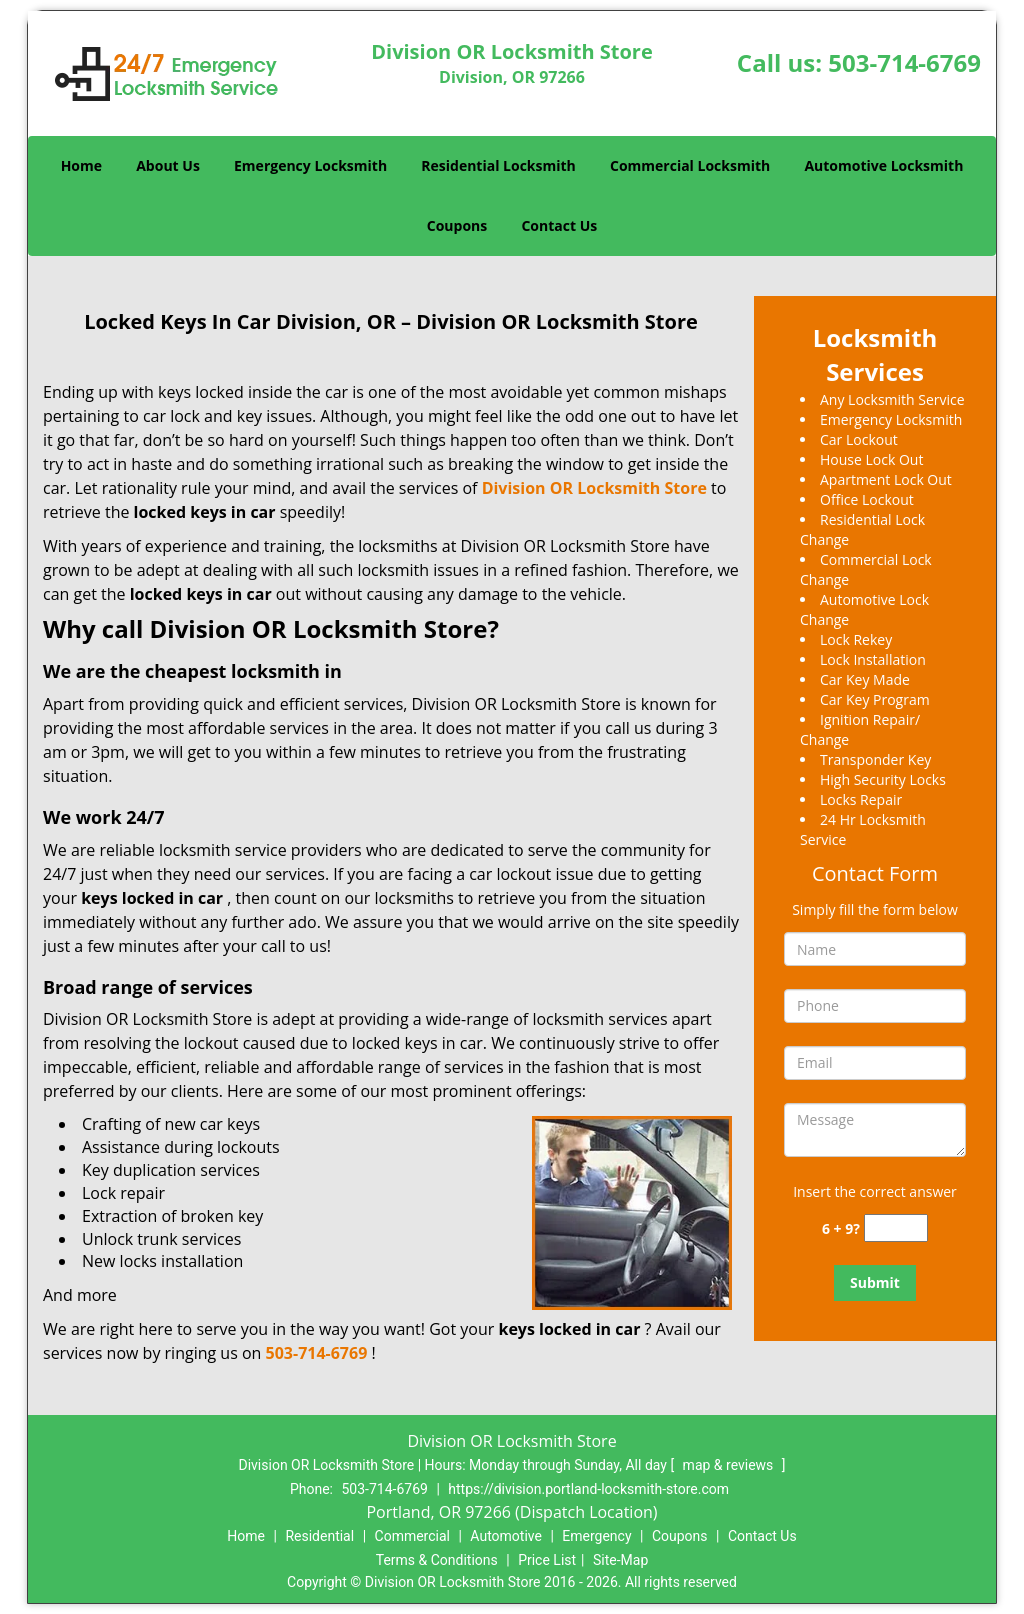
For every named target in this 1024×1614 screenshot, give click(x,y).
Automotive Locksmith (883, 165)
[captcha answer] (896, 1228)
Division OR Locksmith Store (594, 488)
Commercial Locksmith (690, 165)
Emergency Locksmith (310, 165)
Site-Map (620, 1560)
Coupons (457, 225)
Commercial (412, 1536)
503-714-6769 (904, 62)
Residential (319, 1536)
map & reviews (730, 1465)
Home (81, 165)
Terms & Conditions (437, 1560)
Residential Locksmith (498, 165)
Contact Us (559, 225)
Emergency (596, 1536)
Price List (547, 1560)
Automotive (506, 1536)
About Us (168, 165)
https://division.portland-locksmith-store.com (588, 1489)
